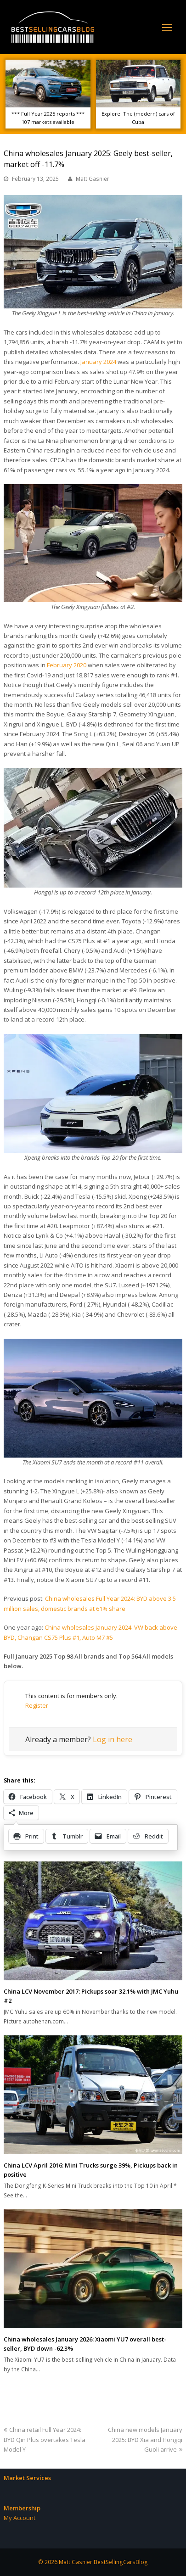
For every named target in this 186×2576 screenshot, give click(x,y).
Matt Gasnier (92, 179)
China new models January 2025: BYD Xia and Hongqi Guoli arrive (145, 2439)
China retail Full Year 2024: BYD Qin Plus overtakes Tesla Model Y (44, 2439)
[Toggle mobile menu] (167, 27)
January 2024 (98, 362)
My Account (19, 2518)
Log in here (112, 1739)
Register (36, 1705)
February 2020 (66, 665)
